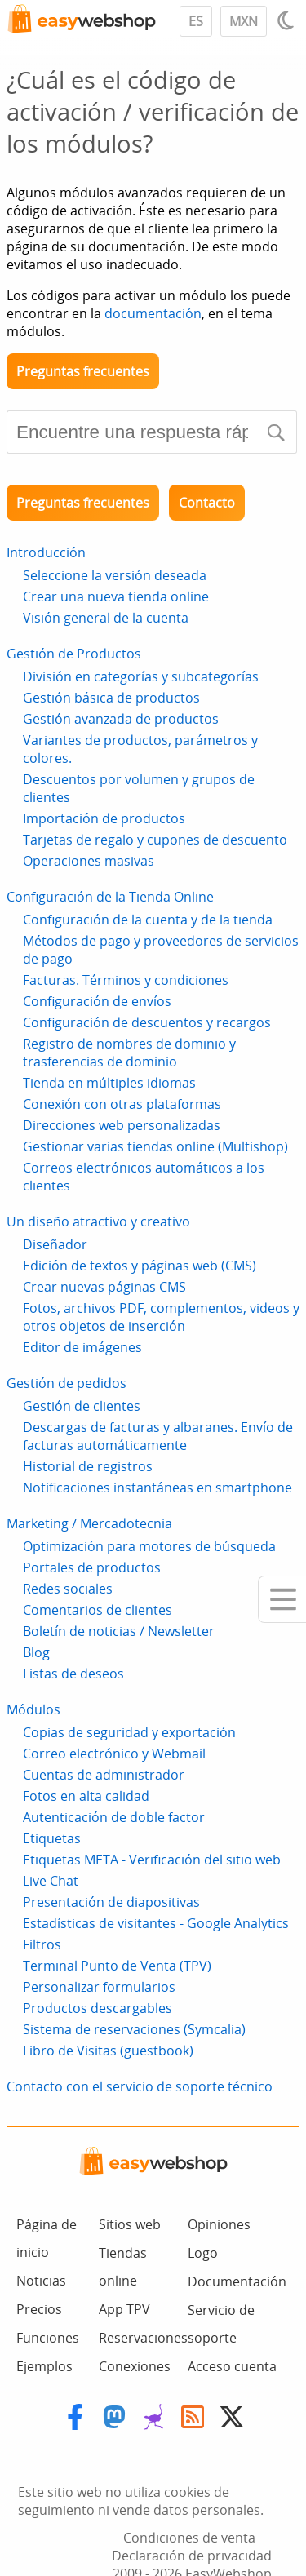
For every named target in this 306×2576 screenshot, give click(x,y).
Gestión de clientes (81, 1406)
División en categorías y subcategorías (141, 676)
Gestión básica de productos (111, 698)
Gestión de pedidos (66, 1383)
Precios (39, 2309)
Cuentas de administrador (103, 1775)
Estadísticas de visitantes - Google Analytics (156, 1923)
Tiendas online (123, 2267)
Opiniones (219, 2224)
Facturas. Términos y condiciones (125, 980)
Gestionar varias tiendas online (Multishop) (155, 1146)
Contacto (207, 503)
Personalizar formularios (99, 1987)
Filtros (42, 1944)
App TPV (124, 2309)
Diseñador (55, 1244)
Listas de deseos (73, 1674)
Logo (203, 2253)
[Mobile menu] (282, 1599)
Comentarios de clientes (97, 1610)
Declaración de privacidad (192, 2556)
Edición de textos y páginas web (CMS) (139, 1266)
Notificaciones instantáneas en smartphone (157, 1487)
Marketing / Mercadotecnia (89, 1523)
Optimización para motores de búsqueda (149, 1546)
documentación (153, 313)
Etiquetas (52, 1838)
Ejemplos (44, 2366)
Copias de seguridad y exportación (129, 1732)
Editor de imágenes (82, 1347)
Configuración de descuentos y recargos (147, 1022)
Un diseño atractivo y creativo (98, 1221)
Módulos (33, 1709)
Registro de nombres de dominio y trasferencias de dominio (129, 1053)
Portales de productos (92, 1567)
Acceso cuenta (232, 2366)
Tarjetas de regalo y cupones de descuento (155, 840)
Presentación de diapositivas (111, 1902)
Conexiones (135, 2366)
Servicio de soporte (221, 2324)
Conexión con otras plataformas (122, 1104)
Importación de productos (104, 818)
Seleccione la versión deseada (114, 575)
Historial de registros (88, 1466)
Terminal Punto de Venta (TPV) (117, 1966)
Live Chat (50, 1881)
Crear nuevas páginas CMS (104, 1287)
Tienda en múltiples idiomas (109, 1083)
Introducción (46, 552)
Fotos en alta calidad (86, 1796)
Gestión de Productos (74, 654)
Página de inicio (46, 2238)
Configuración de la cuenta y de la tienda (148, 920)
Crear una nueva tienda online (116, 596)
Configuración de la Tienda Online (110, 897)
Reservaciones (143, 2338)
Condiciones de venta (189, 2538)
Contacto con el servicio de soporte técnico (140, 2086)
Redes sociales (68, 1589)
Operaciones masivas (88, 861)
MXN (243, 21)
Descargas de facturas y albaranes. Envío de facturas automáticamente (158, 1436)
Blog (36, 1652)
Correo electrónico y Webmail (114, 1753)
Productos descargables (97, 2008)
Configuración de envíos (97, 1001)
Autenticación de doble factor (114, 1817)
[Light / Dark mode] (288, 20)
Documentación (237, 2281)
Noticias (41, 2281)
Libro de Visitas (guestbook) (108, 2050)
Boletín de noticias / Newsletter (119, 1631)
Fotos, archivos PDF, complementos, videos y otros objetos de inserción (161, 1317)
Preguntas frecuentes (82, 371)
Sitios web (130, 2224)
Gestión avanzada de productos (121, 719)
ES (195, 21)
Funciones (47, 2338)
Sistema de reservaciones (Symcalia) (134, 2029)
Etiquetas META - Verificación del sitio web (152, 1860)
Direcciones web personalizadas (121, 1125)
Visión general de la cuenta (105, 618)
